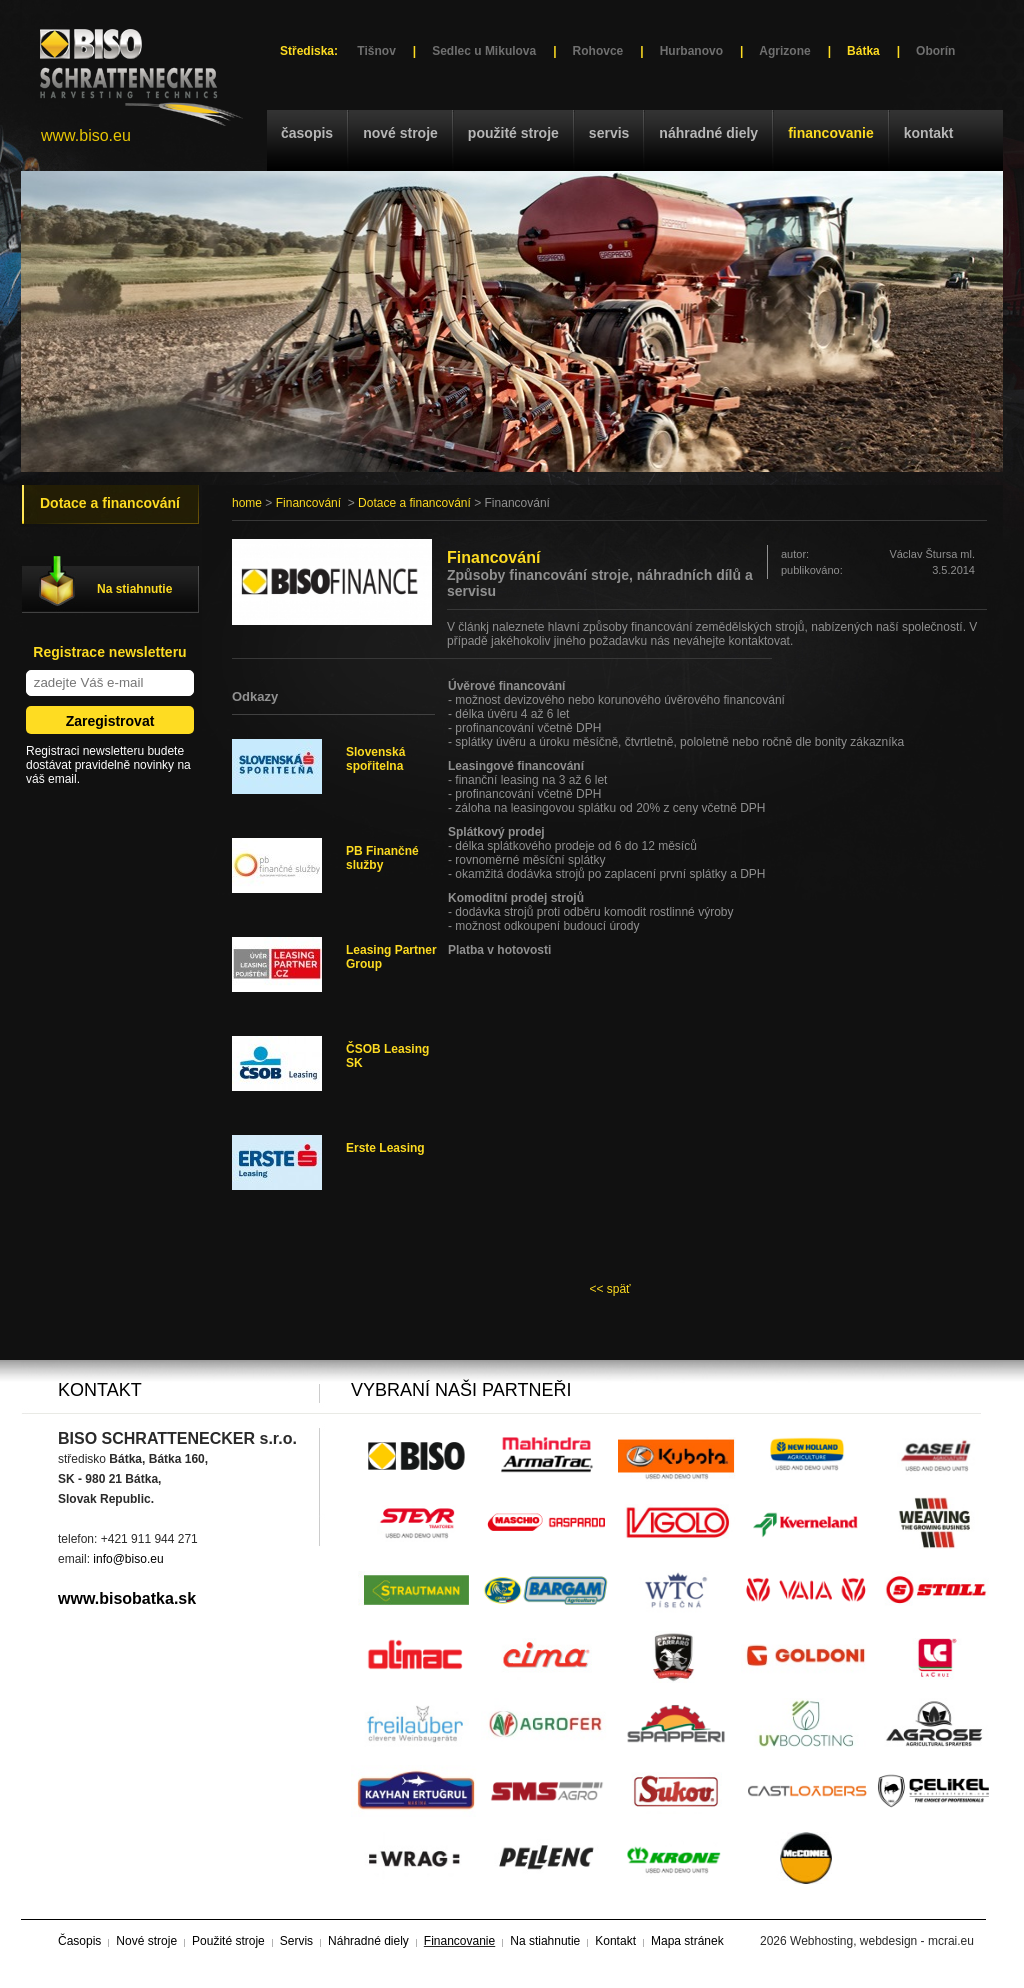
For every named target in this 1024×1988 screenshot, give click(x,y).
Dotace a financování (414, 503)
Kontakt (929, 133)
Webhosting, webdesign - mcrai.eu (882, 1941)
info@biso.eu (128, 1559)
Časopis (307, 133)
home (247, 503)
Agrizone (784, 51)
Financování (308, 503)
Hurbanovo (691, 51)
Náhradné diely (708, 133)
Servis (609, 133)
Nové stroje (400, 133)
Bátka (863, 51)
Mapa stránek (687, 1941)
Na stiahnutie (134, 589)
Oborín (935, 51)
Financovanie (831, 133)
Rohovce (598, 51)
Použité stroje (513, 133)
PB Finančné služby (382, 858)
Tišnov (376, 51)
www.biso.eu (86, 135)
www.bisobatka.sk (127, 1598)
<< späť (609, 1289)
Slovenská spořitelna (375, 759)
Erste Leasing (385, 1148)
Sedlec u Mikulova (484, 51)
